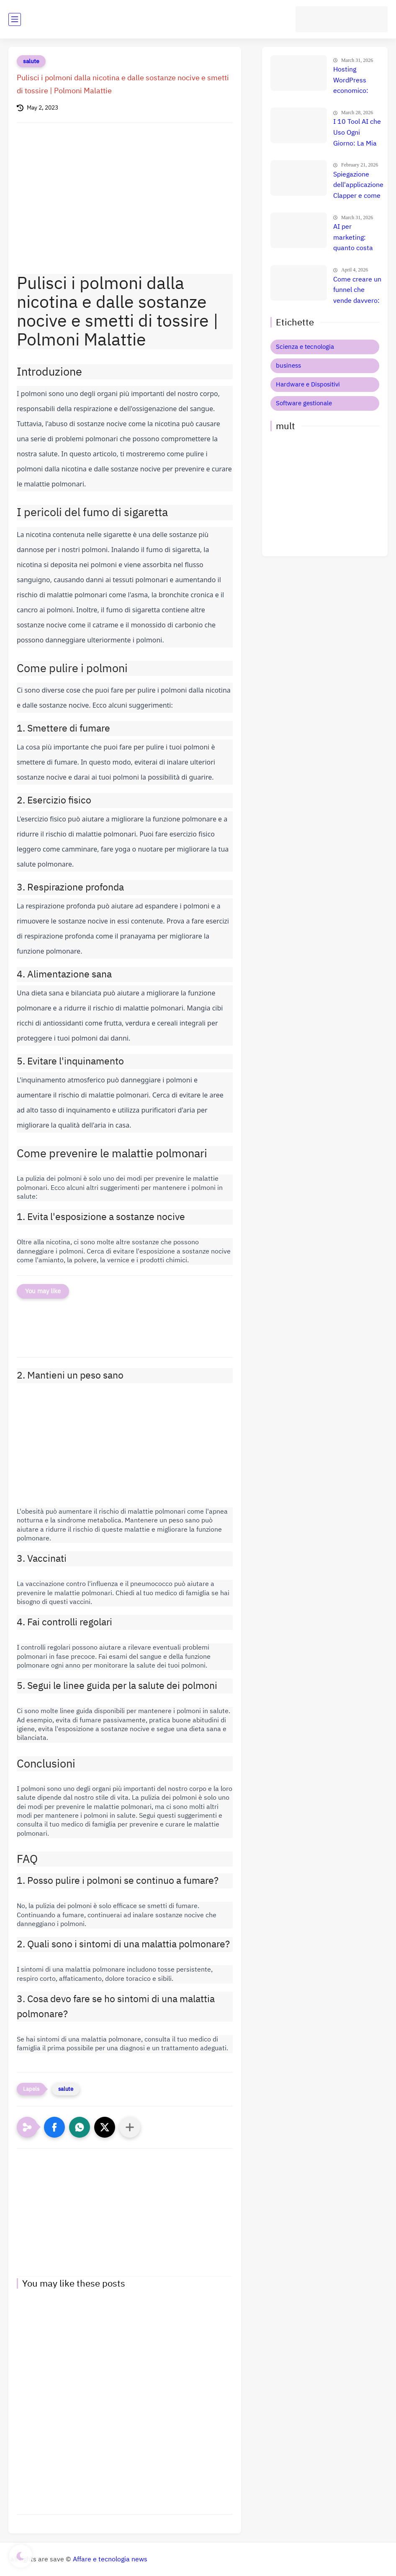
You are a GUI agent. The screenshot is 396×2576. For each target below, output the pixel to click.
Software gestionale (304, 403)
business (288, 365)
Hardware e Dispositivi (308, 384)
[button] (54, 2127)
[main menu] (14, 19)
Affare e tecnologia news (110, 2559)
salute (31, 61)
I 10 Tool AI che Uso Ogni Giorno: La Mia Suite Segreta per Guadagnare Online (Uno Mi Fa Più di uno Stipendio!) (357, 133)
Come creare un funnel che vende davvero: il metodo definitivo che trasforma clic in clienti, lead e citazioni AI (357, 290)
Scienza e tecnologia (305, 346)
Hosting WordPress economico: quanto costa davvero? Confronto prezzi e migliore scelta (358, 80)
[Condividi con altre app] (129, 2127)
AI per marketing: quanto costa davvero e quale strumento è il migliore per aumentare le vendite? (357, 238)
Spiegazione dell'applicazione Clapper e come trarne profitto (358, 185)
